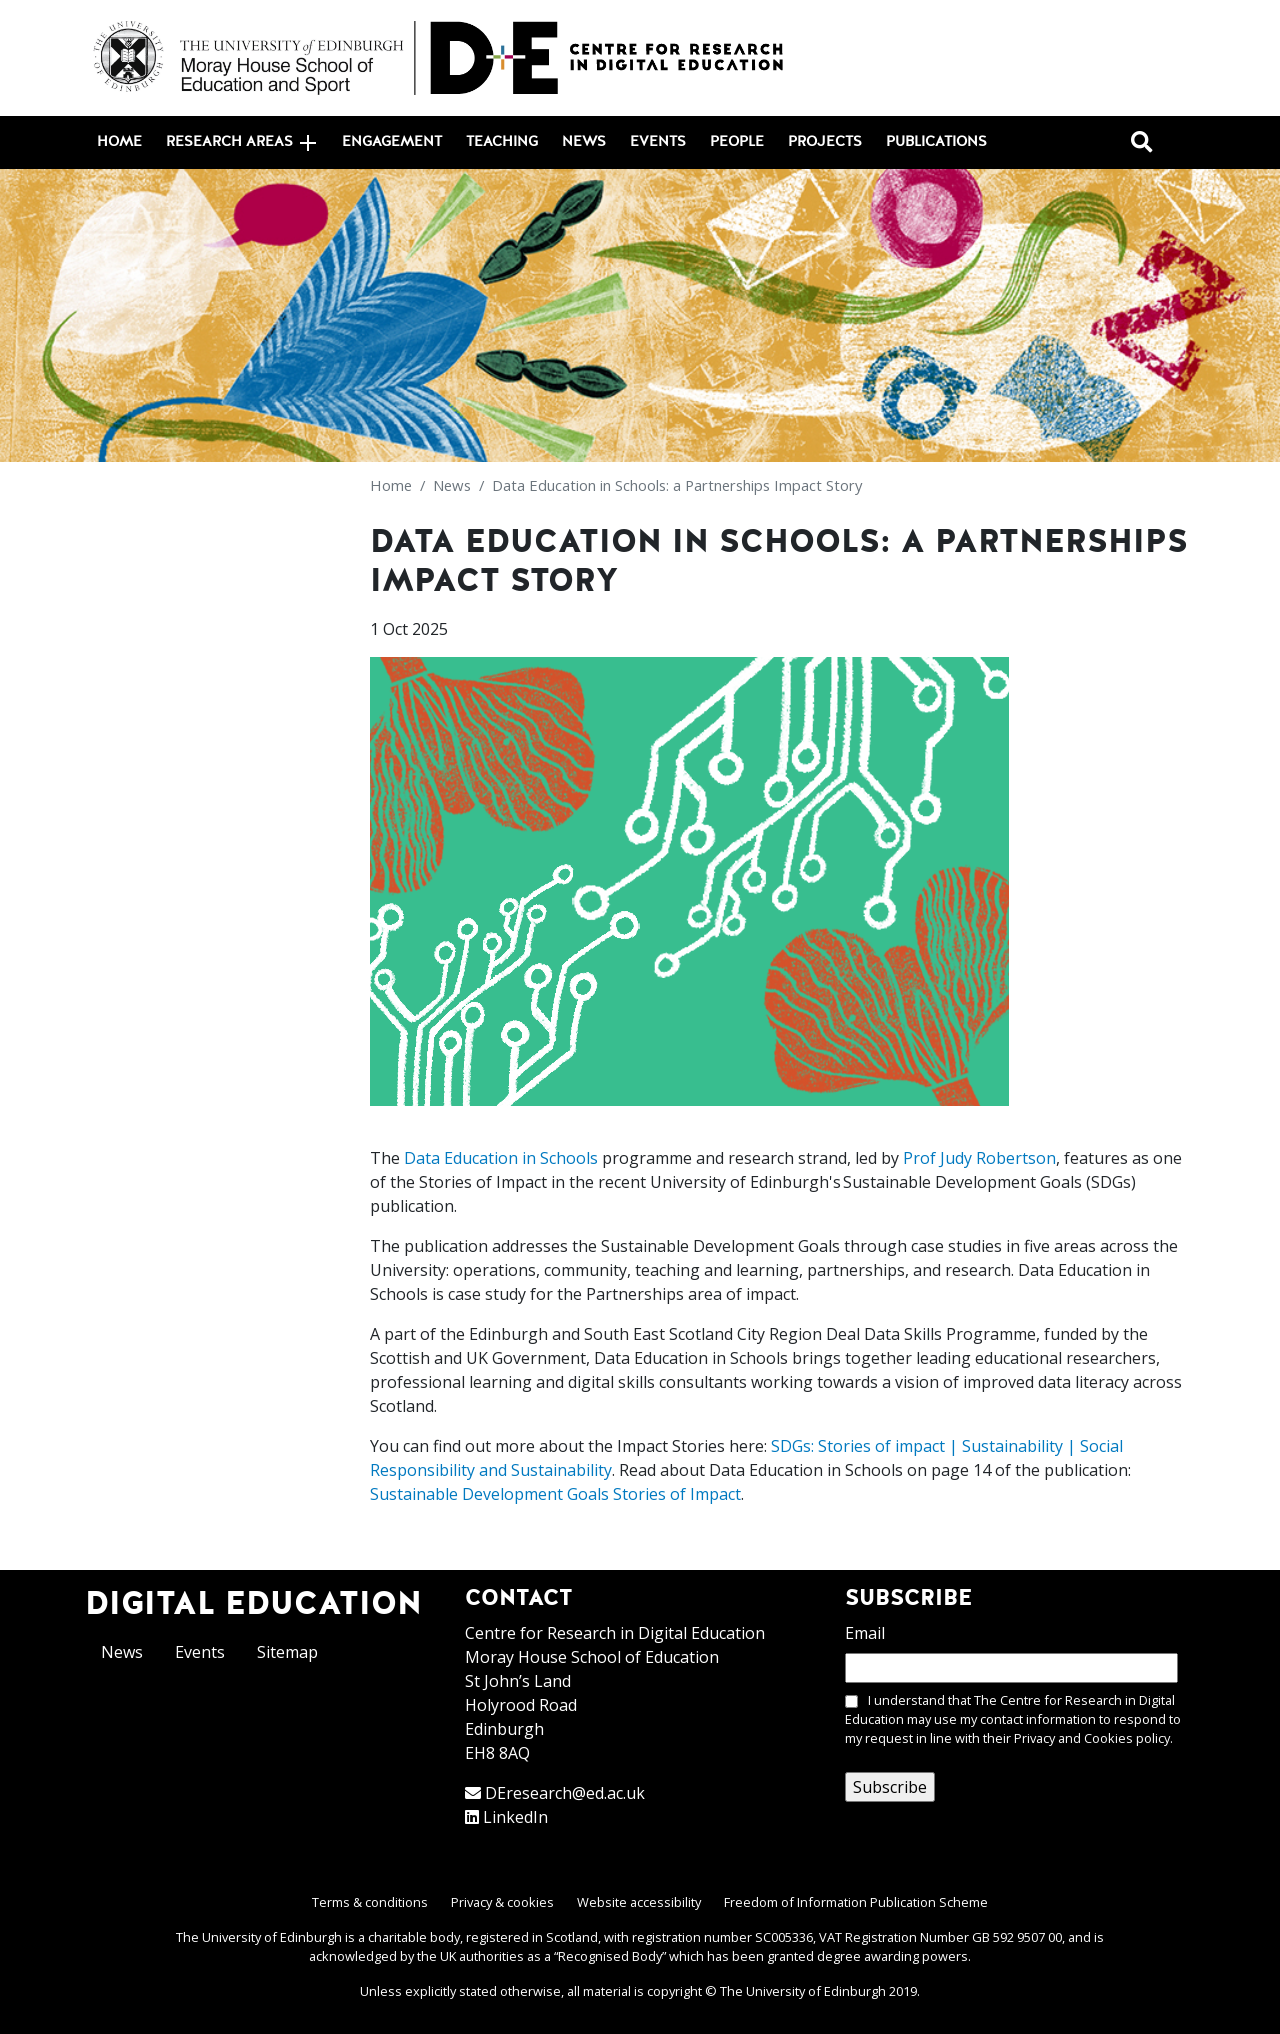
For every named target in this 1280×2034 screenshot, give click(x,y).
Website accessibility (639, 1902)
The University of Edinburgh (803, 1991)
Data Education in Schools (501, 1158)
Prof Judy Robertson (979, 1158)
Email (865, 1633)
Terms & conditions (370, 1902)
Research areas (241, 143)
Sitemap (287, 1652)
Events (658, 142)
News (584, 142)
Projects (825, 142)
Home (119, 142)
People (737, 142)
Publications (936, 142)
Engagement (392, 142)
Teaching (502, 142)
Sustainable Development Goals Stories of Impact (555, 1494)
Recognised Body (610, 1956)
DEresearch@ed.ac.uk (565, 1793)
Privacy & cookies (502, 1902)
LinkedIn (515, 1817)
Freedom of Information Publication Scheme (856, 1902)
